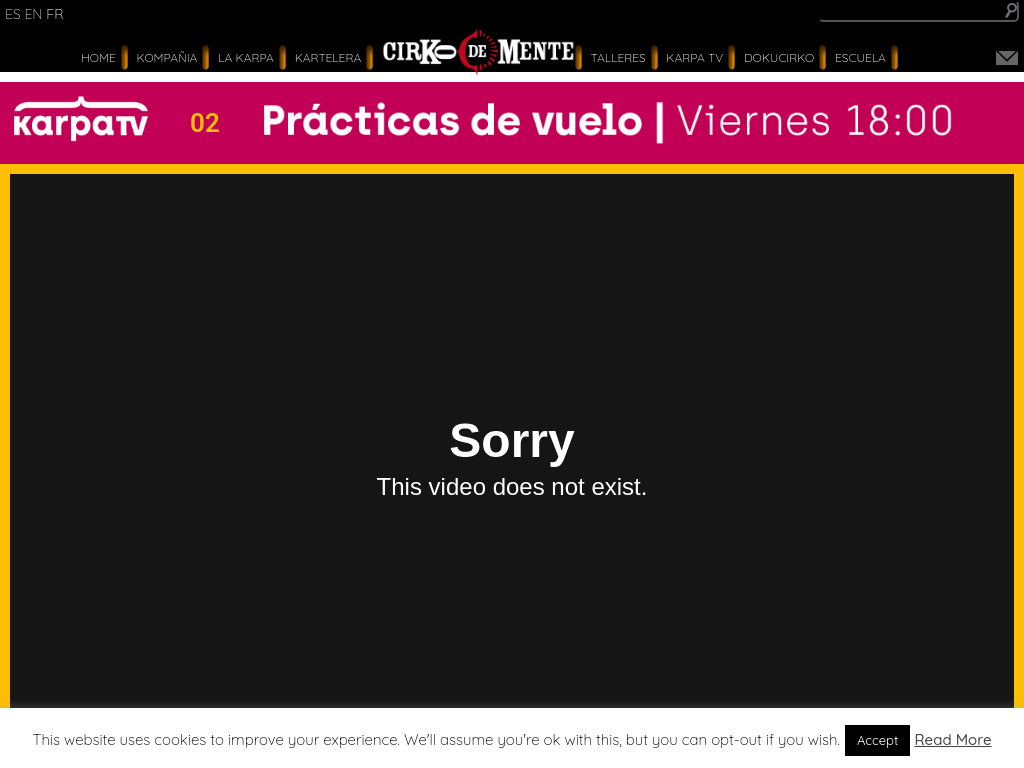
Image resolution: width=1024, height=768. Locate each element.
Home (98, 57)
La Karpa (246, 57)
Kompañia (167, 57)
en (33, 14)
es (13, 14)
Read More (952, 739)
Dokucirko (779, 57)
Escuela (860, 57)
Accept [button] (878, 740)
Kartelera (328, 57)
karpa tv (694, 57)
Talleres (618, 57)
